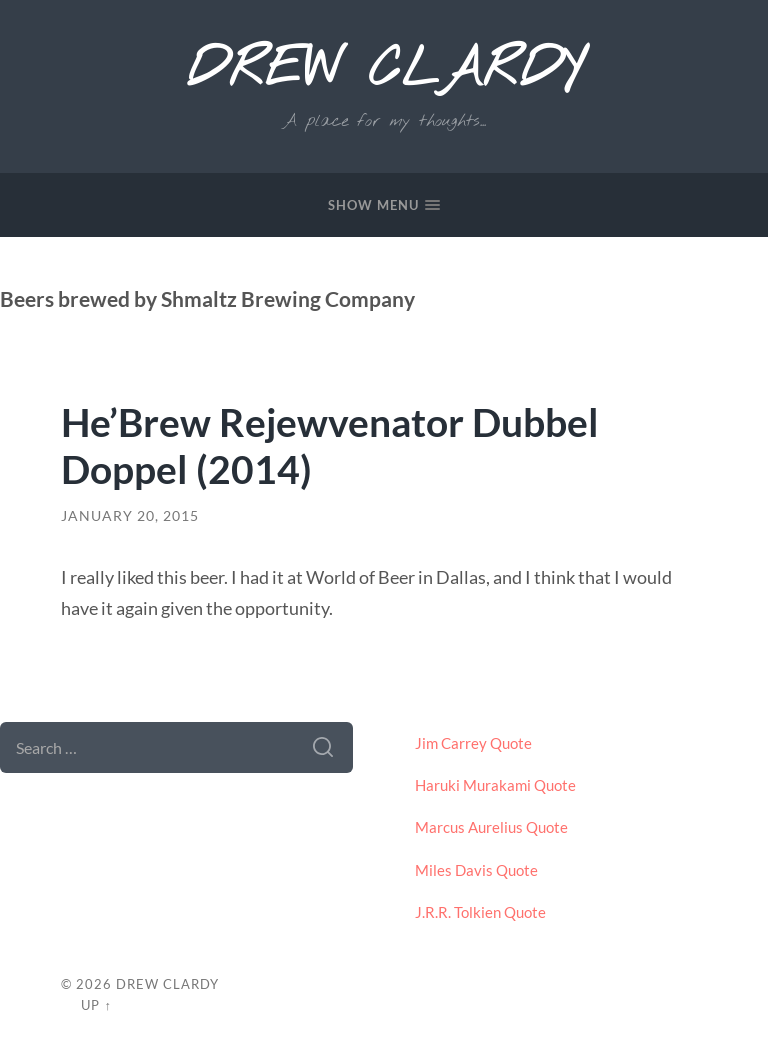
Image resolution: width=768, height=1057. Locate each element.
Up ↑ (96, 1005)
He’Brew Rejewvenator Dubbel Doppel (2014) (330, 445)
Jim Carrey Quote (473, 743)
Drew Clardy (384, 71)
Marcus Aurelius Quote (491, 827)
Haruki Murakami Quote (495, 785)
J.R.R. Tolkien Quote (480, 912)
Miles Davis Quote (476, 870)
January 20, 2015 (130, 516)
